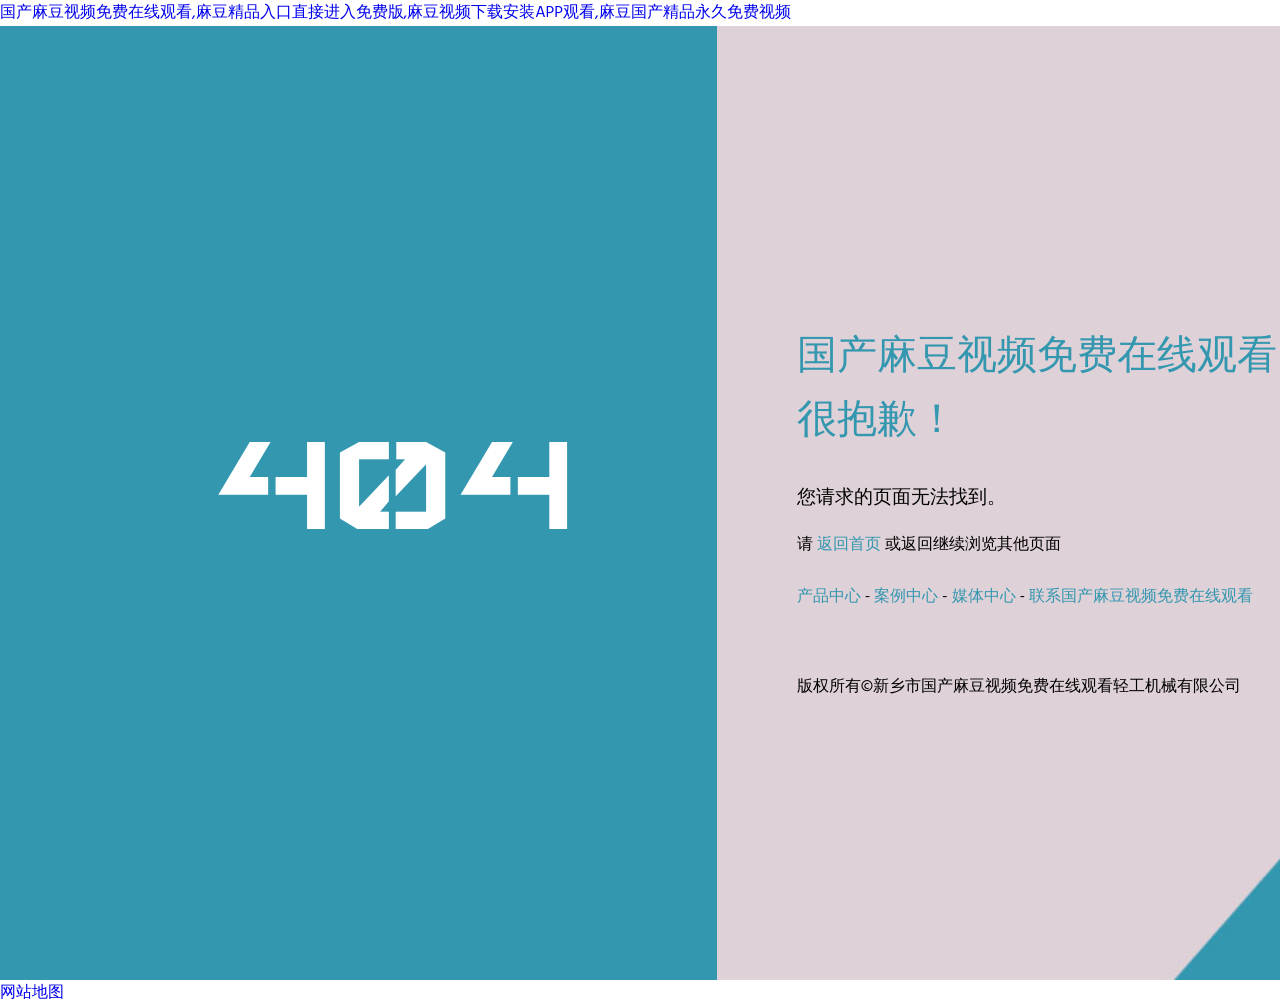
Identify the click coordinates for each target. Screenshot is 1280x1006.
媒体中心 (984, 597)
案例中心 (906, 597)
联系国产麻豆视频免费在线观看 (1141, 597)
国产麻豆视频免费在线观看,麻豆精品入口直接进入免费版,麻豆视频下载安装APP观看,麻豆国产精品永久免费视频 (395, 13)
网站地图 (32, 993)
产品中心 (829, 597)
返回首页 (849, 545)
